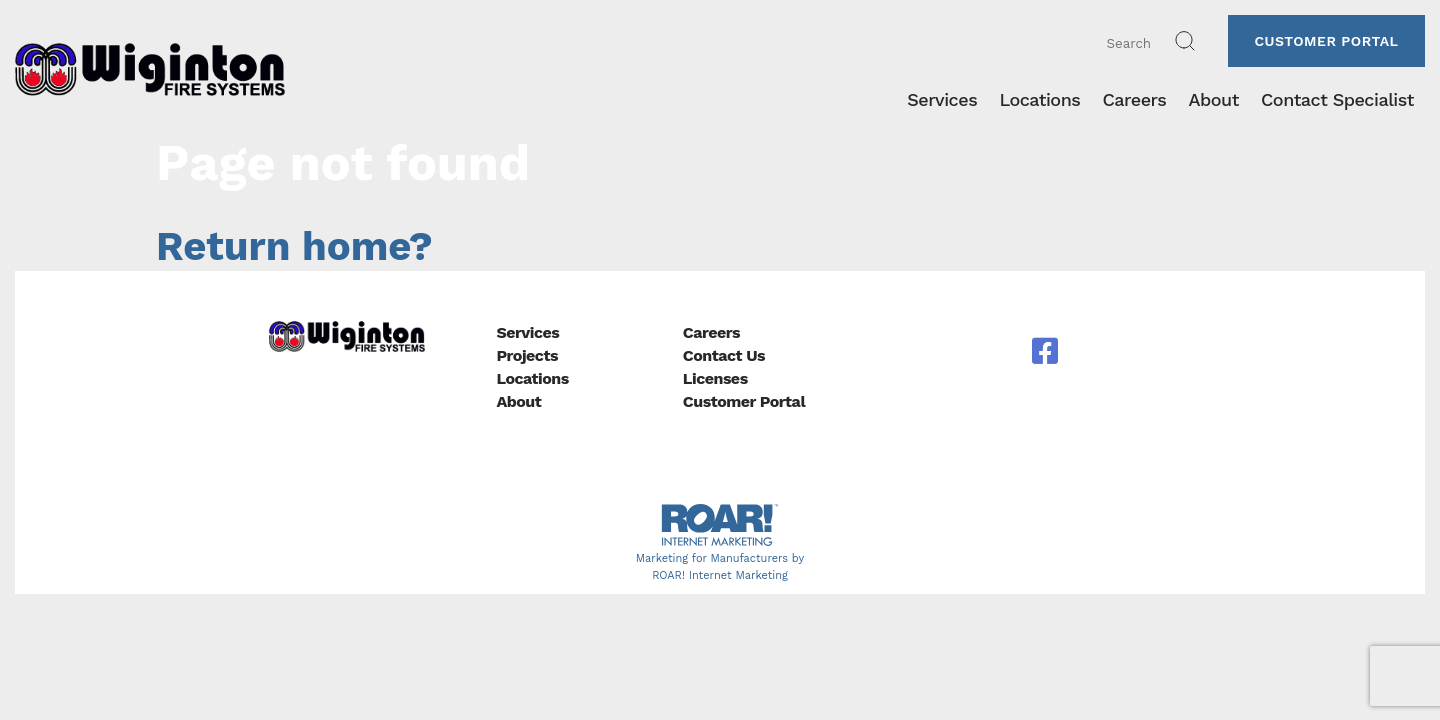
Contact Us (724, 355)
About (518, 401)
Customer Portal (1326, 41)
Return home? (294, 246)
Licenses (715, 378)
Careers (711, 332)
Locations (532, 378)
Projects (527, 355)
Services (527, 332)
